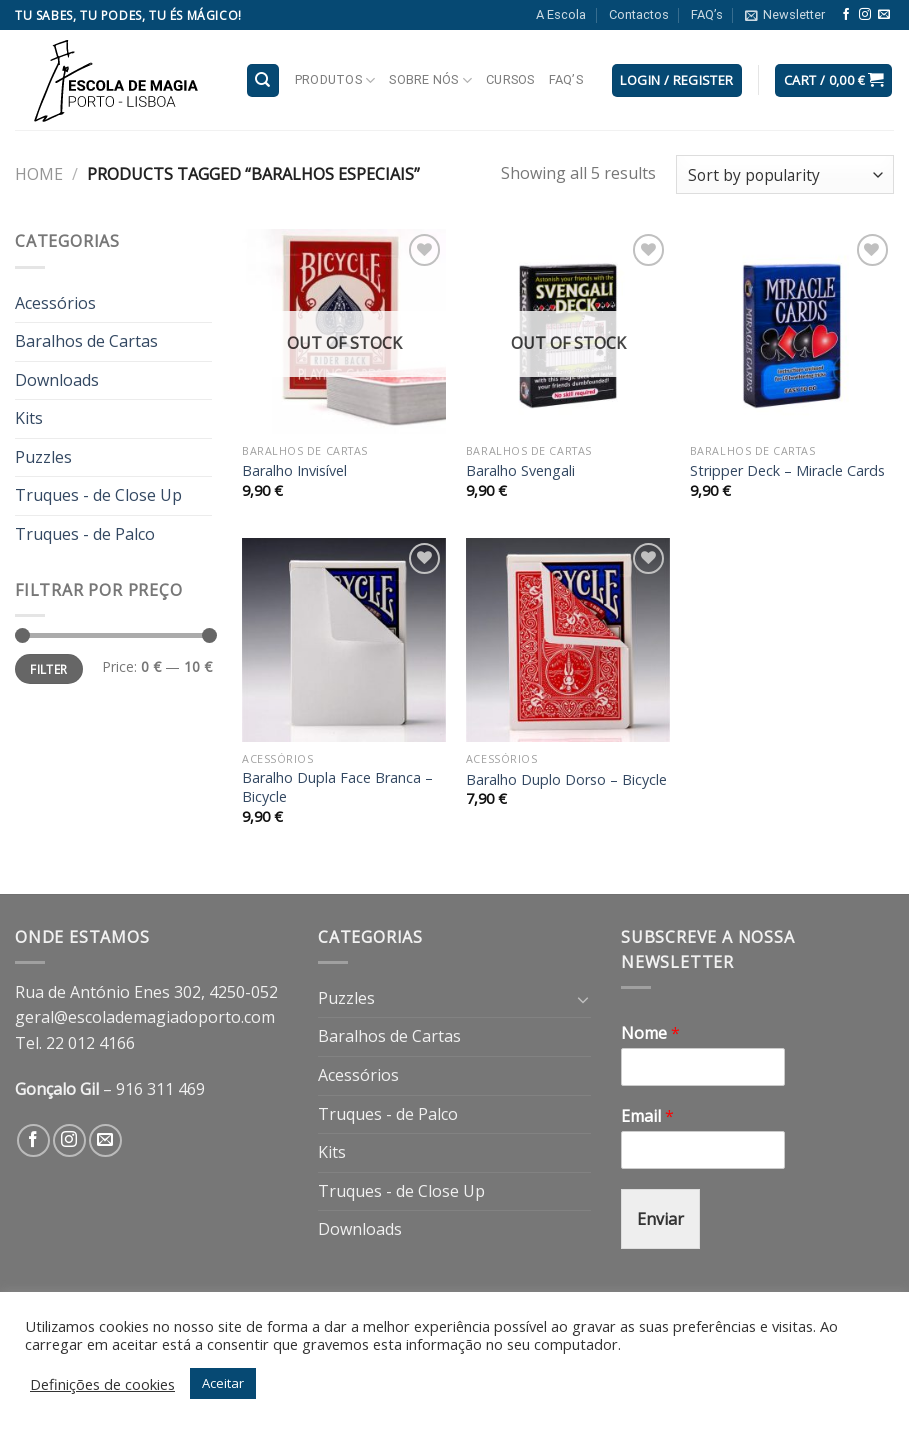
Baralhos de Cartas (86, 341)
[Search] (263, 80)
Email (647, 1116)
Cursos (510, 79)
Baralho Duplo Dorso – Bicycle (566, 780)
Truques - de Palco (85, 534)
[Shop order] (785, 174)
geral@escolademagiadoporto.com (145, 1017)
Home (39, 174)
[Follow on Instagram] (865, 15)
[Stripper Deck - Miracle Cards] (792, 331)
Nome (650, 1033)
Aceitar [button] (223, 1383)
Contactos (639, 14)
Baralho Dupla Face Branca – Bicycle (337, 787)
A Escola (561, 14)
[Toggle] (583, 999)
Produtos (335, 80)
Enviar (660, 1219)
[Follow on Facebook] (846, 15)
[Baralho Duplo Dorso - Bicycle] (568, 640)
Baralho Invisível (294, 471)
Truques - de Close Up (98, 495)
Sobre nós (430, 80)
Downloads (57, 380)
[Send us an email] (884, 15)
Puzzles (43, 457)
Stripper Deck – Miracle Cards (787, 471)
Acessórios (55, 303)
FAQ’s (707, 14)
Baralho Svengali (520, 471)
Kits (29, 418)
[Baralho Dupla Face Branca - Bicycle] (344, 640)
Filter (48, 669)
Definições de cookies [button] (102, 1384)
